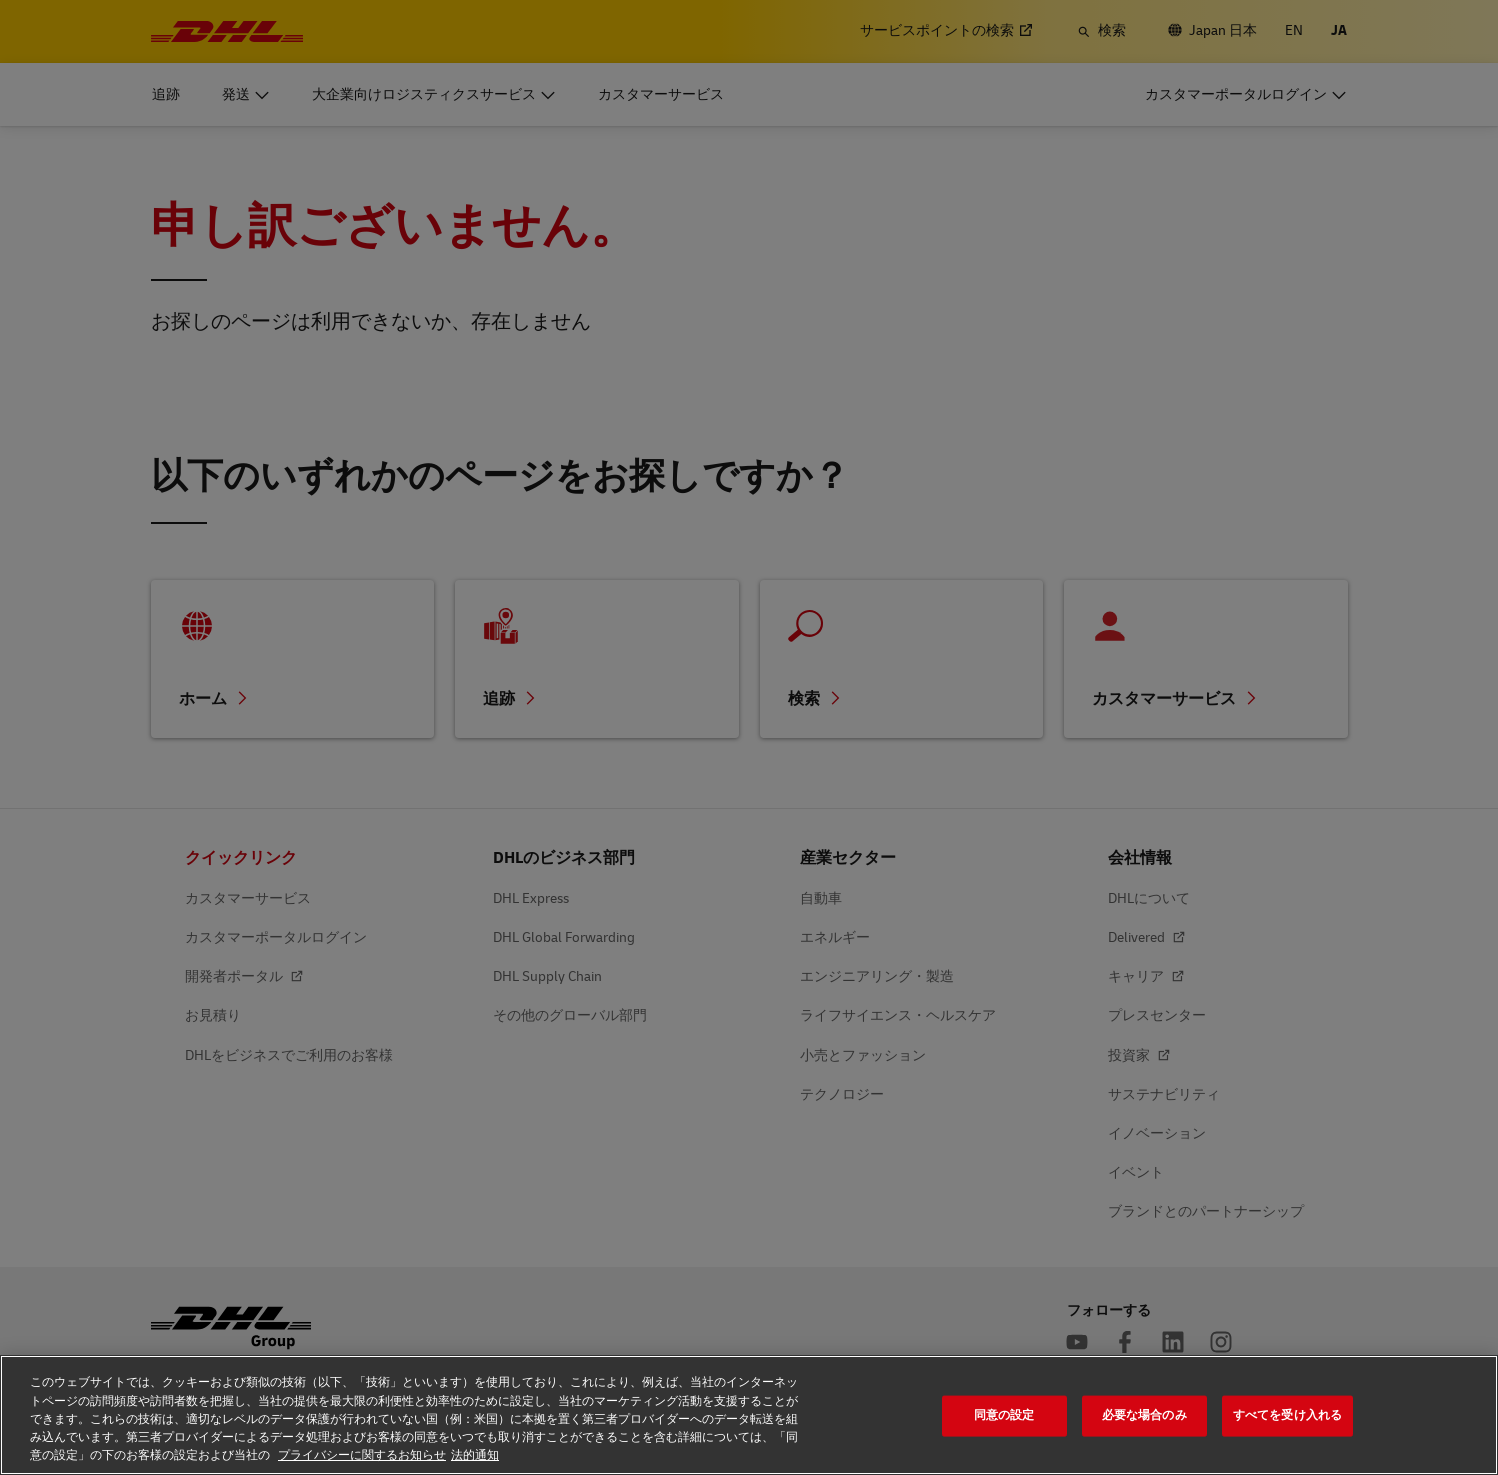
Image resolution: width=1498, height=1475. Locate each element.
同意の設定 (1004, 1415)
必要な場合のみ (1144, 1415)
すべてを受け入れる (1287, 1415)
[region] (749, 1415)
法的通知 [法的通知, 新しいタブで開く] (475, 1455)
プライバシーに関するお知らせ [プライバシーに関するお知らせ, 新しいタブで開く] (362, 1455)
